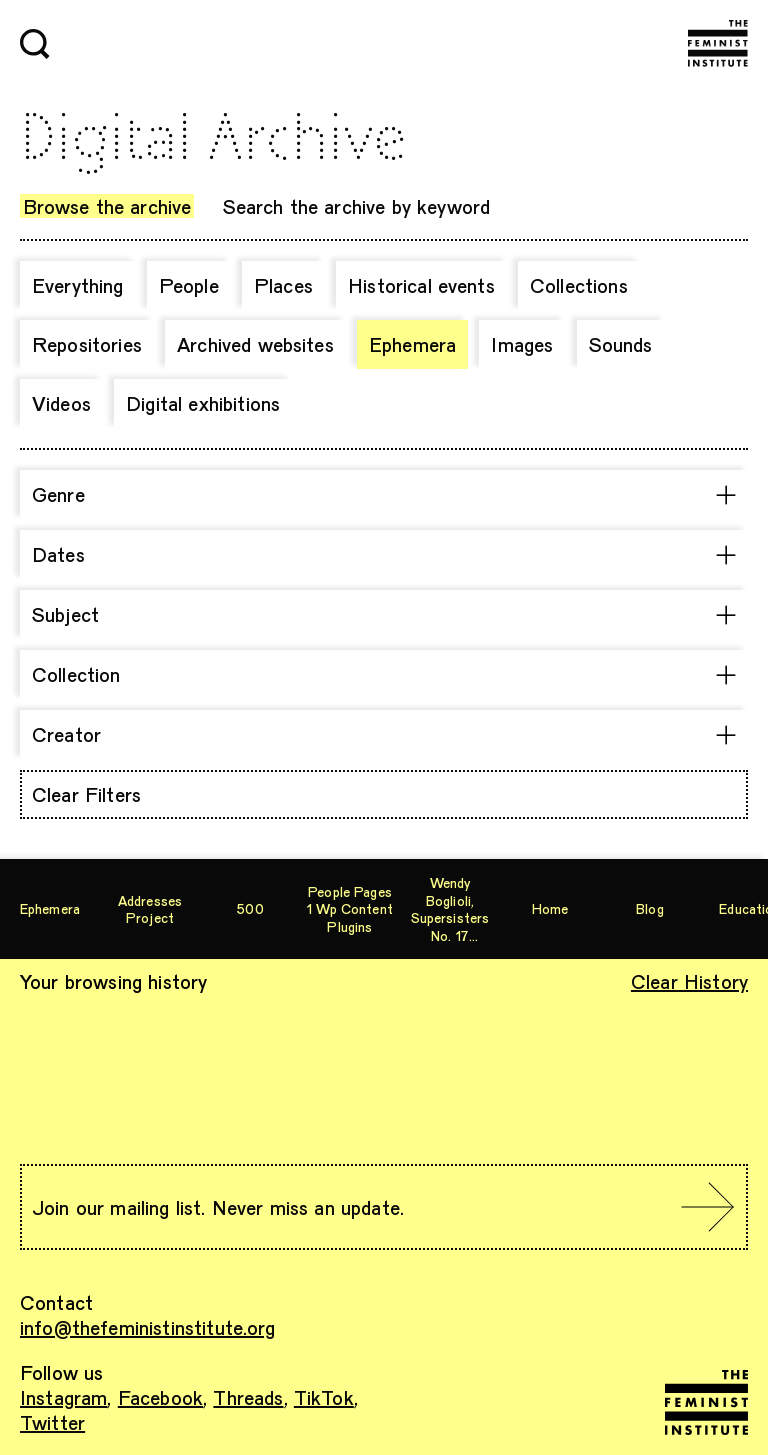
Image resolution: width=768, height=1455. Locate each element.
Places (283, 285)
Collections (579, 285)
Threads (248, 1397)
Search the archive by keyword (357, 206)
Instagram (63, 1397)
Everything (78, 285)
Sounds (621, 344)
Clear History (689, 981)
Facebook (160, 1397)
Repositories (87, 344)
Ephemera (412, 344)
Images (522, 344)
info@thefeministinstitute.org (148, 1327)
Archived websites (255, 344)
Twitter (52, 1422)
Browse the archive (107, 206)
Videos (61, 403)
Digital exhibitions (203, 403)
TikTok (324, 1397)
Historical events (421, 285)
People (189, 285)
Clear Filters (86, 794)
